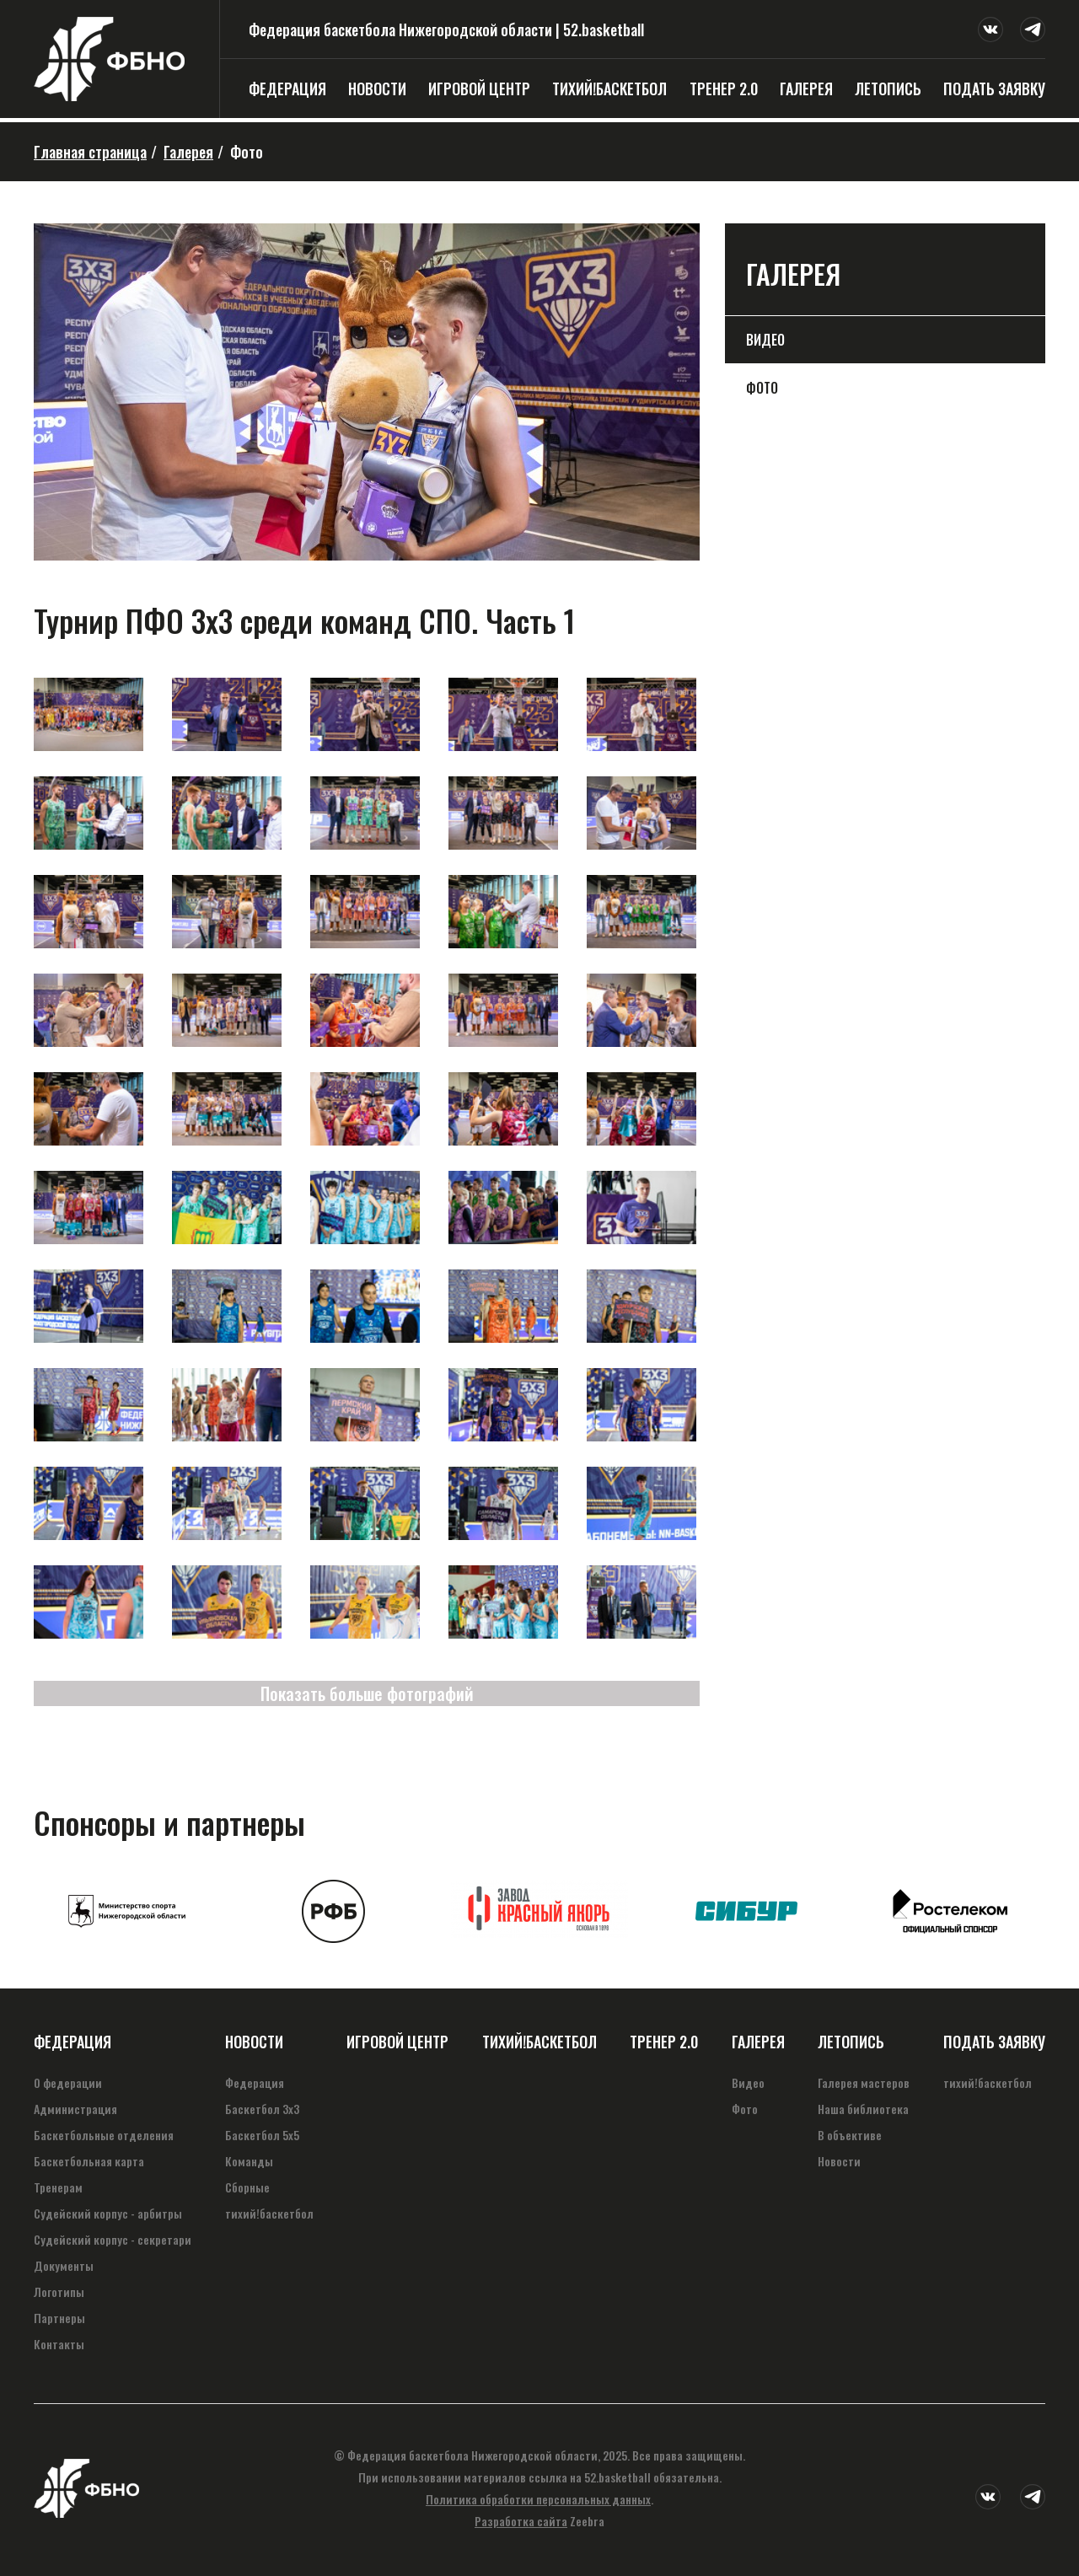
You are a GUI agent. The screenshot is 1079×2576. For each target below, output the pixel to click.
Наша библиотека (863, 2108)
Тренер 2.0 (724, 88)
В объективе (850, 2135)
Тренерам (58, 2187)
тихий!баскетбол (609, 88)
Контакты (59, 2344)
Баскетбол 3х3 (262, 2108)
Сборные (247, 2187)
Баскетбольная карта (89, 2161)
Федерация (287, 88)
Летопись (888, 88)
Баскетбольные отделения (104, 2135)
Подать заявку (994, 88)
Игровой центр (479, 88)
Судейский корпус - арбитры (108, 2213)
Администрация (75, 2108)
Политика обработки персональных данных (538, 2499)
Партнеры (59, 2317)
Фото (762, 388)
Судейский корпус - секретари (112, 2239)
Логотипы (59, 2291)
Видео (765, 340)
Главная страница (90, 152)
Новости (377, 88)
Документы (64, 2265)
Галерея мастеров (864, 2082)
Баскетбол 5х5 (262, 2135)
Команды (249, 2161)
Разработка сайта (521, 2521)
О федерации (68, 2082)
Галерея (806, 88)
